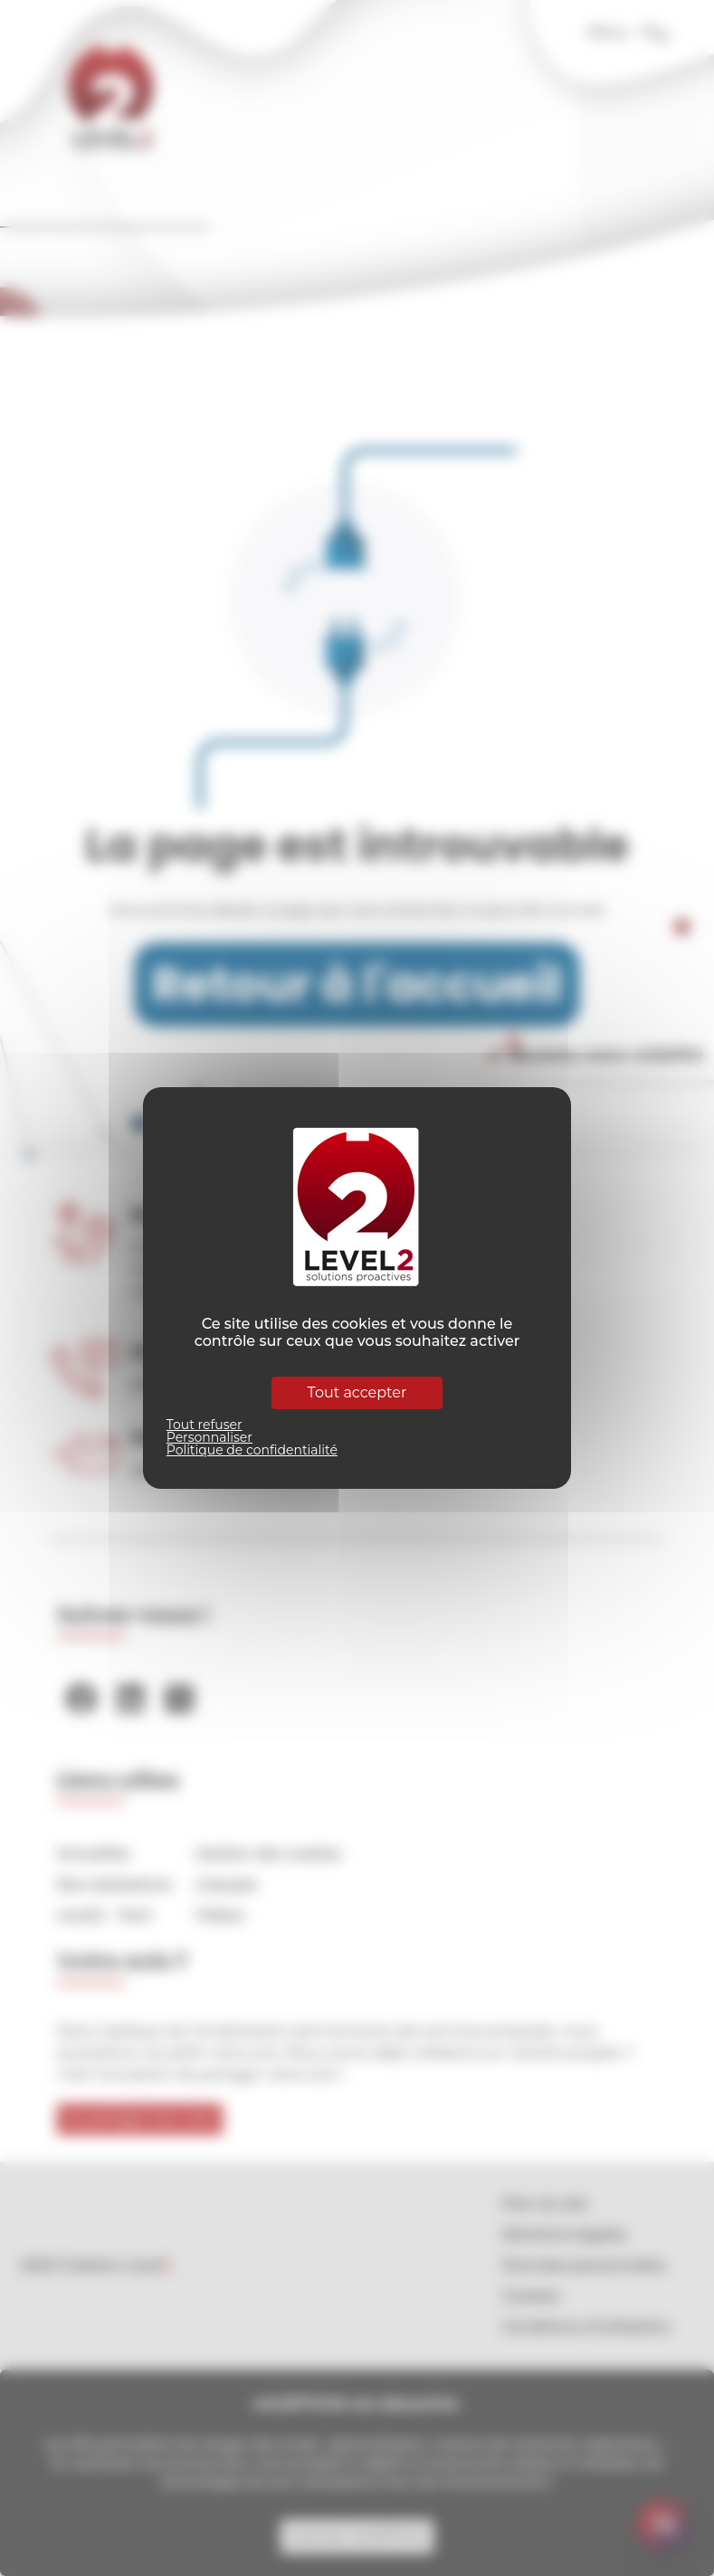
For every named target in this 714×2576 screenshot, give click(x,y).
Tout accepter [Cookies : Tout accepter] (357, 1392)
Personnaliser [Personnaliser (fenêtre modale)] (209, 1437)
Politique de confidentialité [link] (252, 1450)
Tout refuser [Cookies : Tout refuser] (205, 1424)
